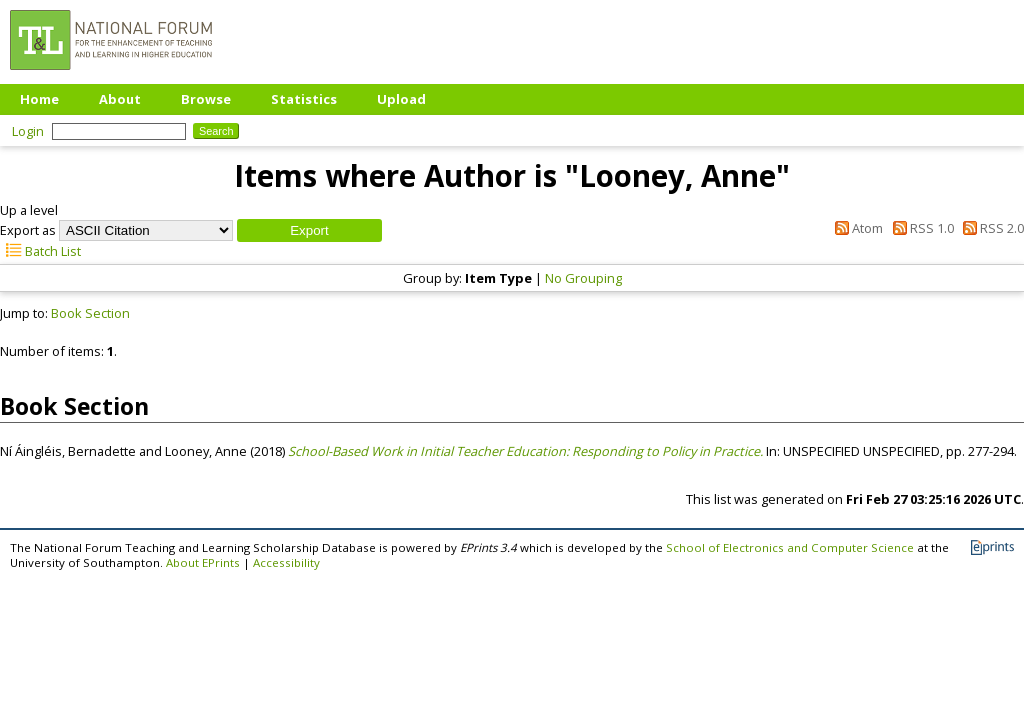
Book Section (90, 313)
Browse (206, 99)
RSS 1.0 (919, 228)
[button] (309, 230)
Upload (401, 99)
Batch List (40, 251)
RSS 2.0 (990, 228)
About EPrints (203, 562)
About (120, 99)
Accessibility (286, 562)
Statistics (304, 99)
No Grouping (583, 278)
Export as (28, 230)
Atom (856, 228)
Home (39, 99)
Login (28, 131)
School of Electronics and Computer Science (790, 547)
